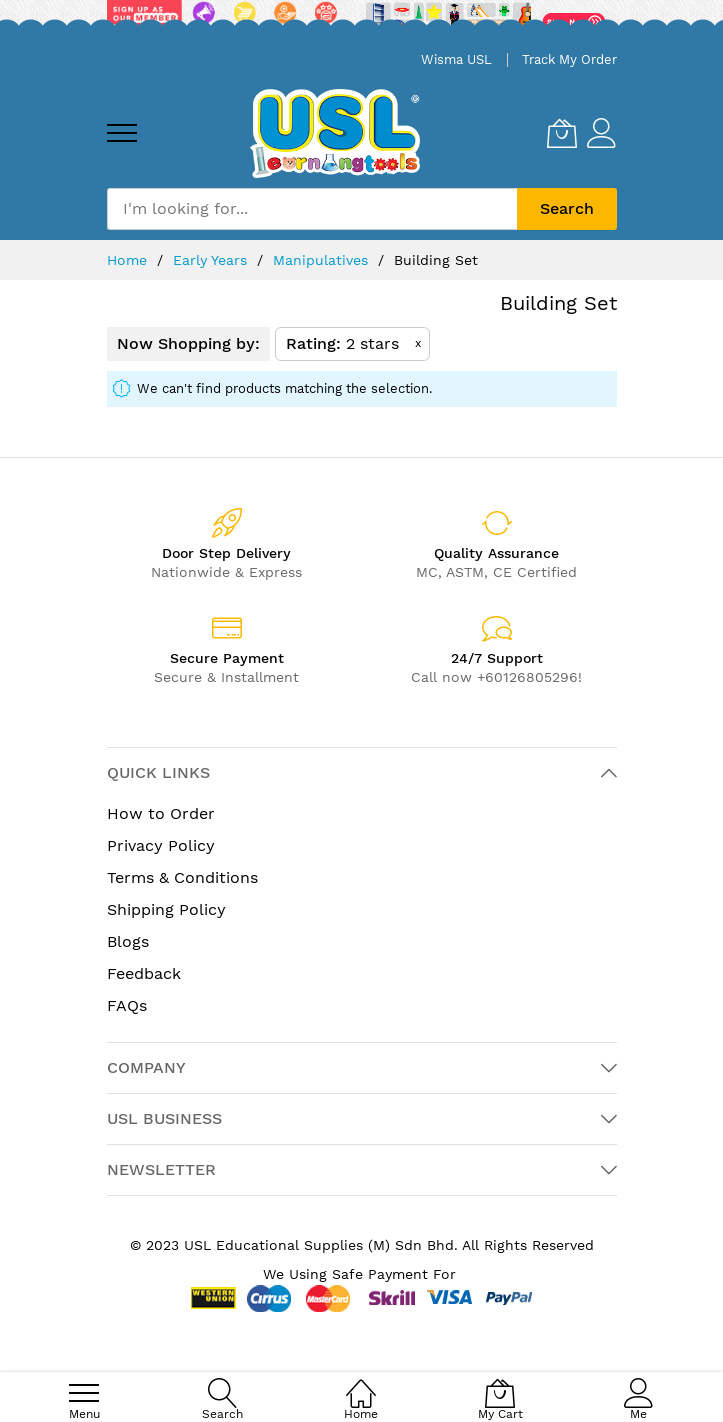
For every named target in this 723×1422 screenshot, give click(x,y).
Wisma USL (456, 59)
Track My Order (569, 59)
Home (129, 260)
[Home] (361, 1382)
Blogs (128, 941)
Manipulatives (323, 260)
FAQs (127, 1005)
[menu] (122, 133)
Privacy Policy (161, 845)
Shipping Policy (166, 909)
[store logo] (335, 133)
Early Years (212, 260)
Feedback (144, 973)
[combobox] (312, 209)
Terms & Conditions (182, 877)
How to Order (161, 813)
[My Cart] (562, 133)
